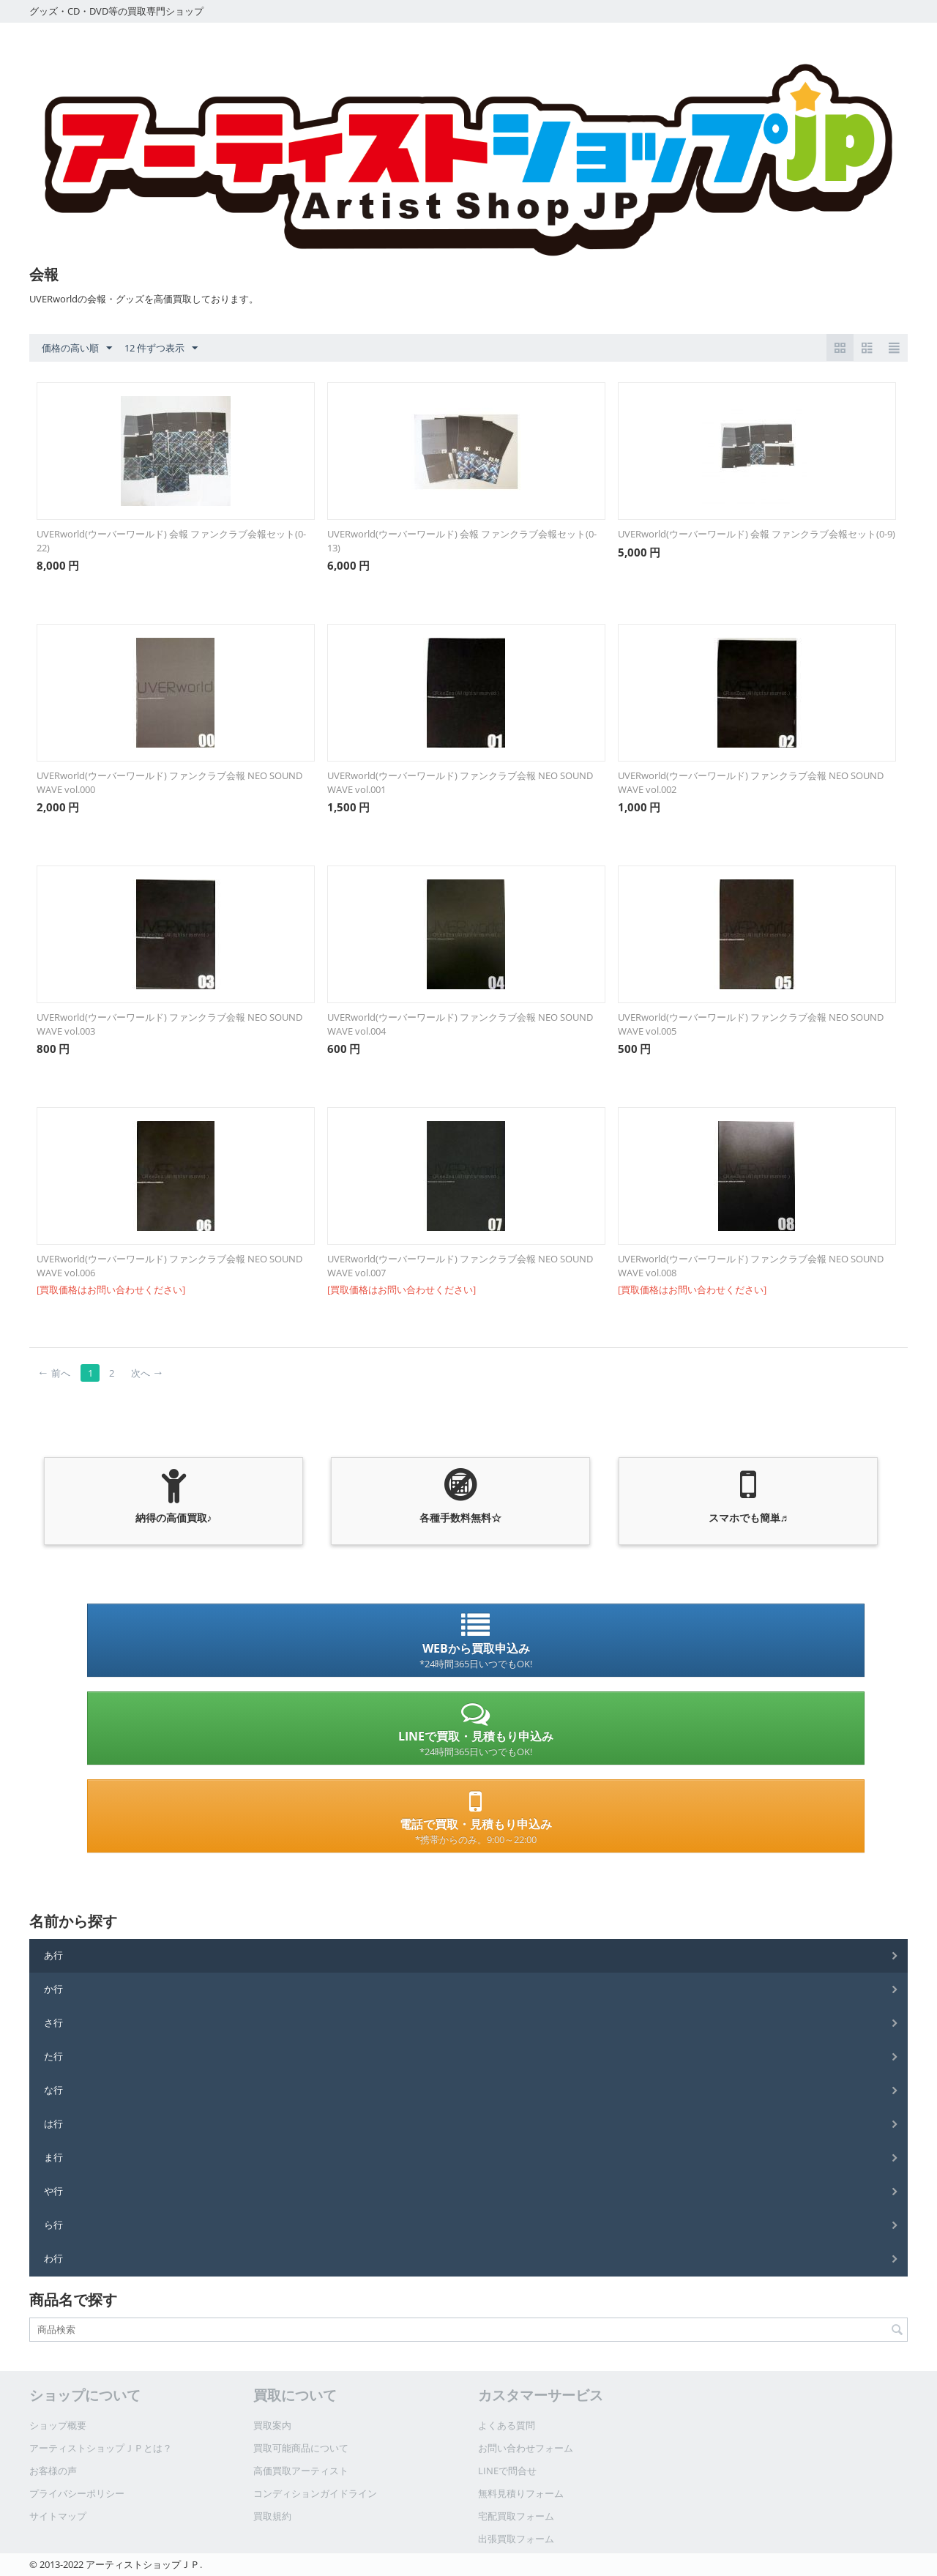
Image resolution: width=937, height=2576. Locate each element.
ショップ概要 (57, 2425)
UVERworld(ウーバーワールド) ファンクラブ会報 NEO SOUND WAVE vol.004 (460, 1024)
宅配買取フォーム (516, 2516)
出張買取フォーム (516, 2538)
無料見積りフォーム (521, 2493)
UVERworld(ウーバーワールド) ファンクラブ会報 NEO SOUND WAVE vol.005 (751, 1024)
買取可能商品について (300, 2447)
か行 (53, 1988)
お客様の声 (53, 2470)
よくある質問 (506, 2425)
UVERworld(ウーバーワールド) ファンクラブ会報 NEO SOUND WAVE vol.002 (751, 782)
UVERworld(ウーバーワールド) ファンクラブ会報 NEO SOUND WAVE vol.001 (460, 782)
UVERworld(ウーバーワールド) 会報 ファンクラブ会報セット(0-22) (171, 540)
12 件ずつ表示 (161, 348)
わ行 (53, 2258)
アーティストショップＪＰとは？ (100, 2447)
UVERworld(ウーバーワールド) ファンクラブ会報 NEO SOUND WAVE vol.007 (460, 1265)
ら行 (53, 2224)
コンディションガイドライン (315, 2493)
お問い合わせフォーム (525, 2447)
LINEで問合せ (507, 2470)
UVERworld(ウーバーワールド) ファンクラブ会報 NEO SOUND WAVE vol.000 (169, 782)
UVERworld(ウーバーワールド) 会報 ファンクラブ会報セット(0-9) (756, 533)
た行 (53, 2056)
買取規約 (272, 2516)
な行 (53, 2089)
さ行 (53, 2022)
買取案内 (272, 2425)
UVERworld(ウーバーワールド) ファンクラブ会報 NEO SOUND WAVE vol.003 (169, 1024)
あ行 (53, 1955)
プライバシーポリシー (76, 2493)
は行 (53, 2123)
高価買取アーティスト (300, 2470)
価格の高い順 (77, 348)
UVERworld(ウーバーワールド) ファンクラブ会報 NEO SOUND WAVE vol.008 (751, 1265)
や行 (53, 2190)
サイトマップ (57, 2516)
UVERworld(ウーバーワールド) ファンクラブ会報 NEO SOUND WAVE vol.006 (169, 1265)
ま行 (53, 2157)
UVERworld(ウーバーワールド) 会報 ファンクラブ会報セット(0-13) (462, 540)
